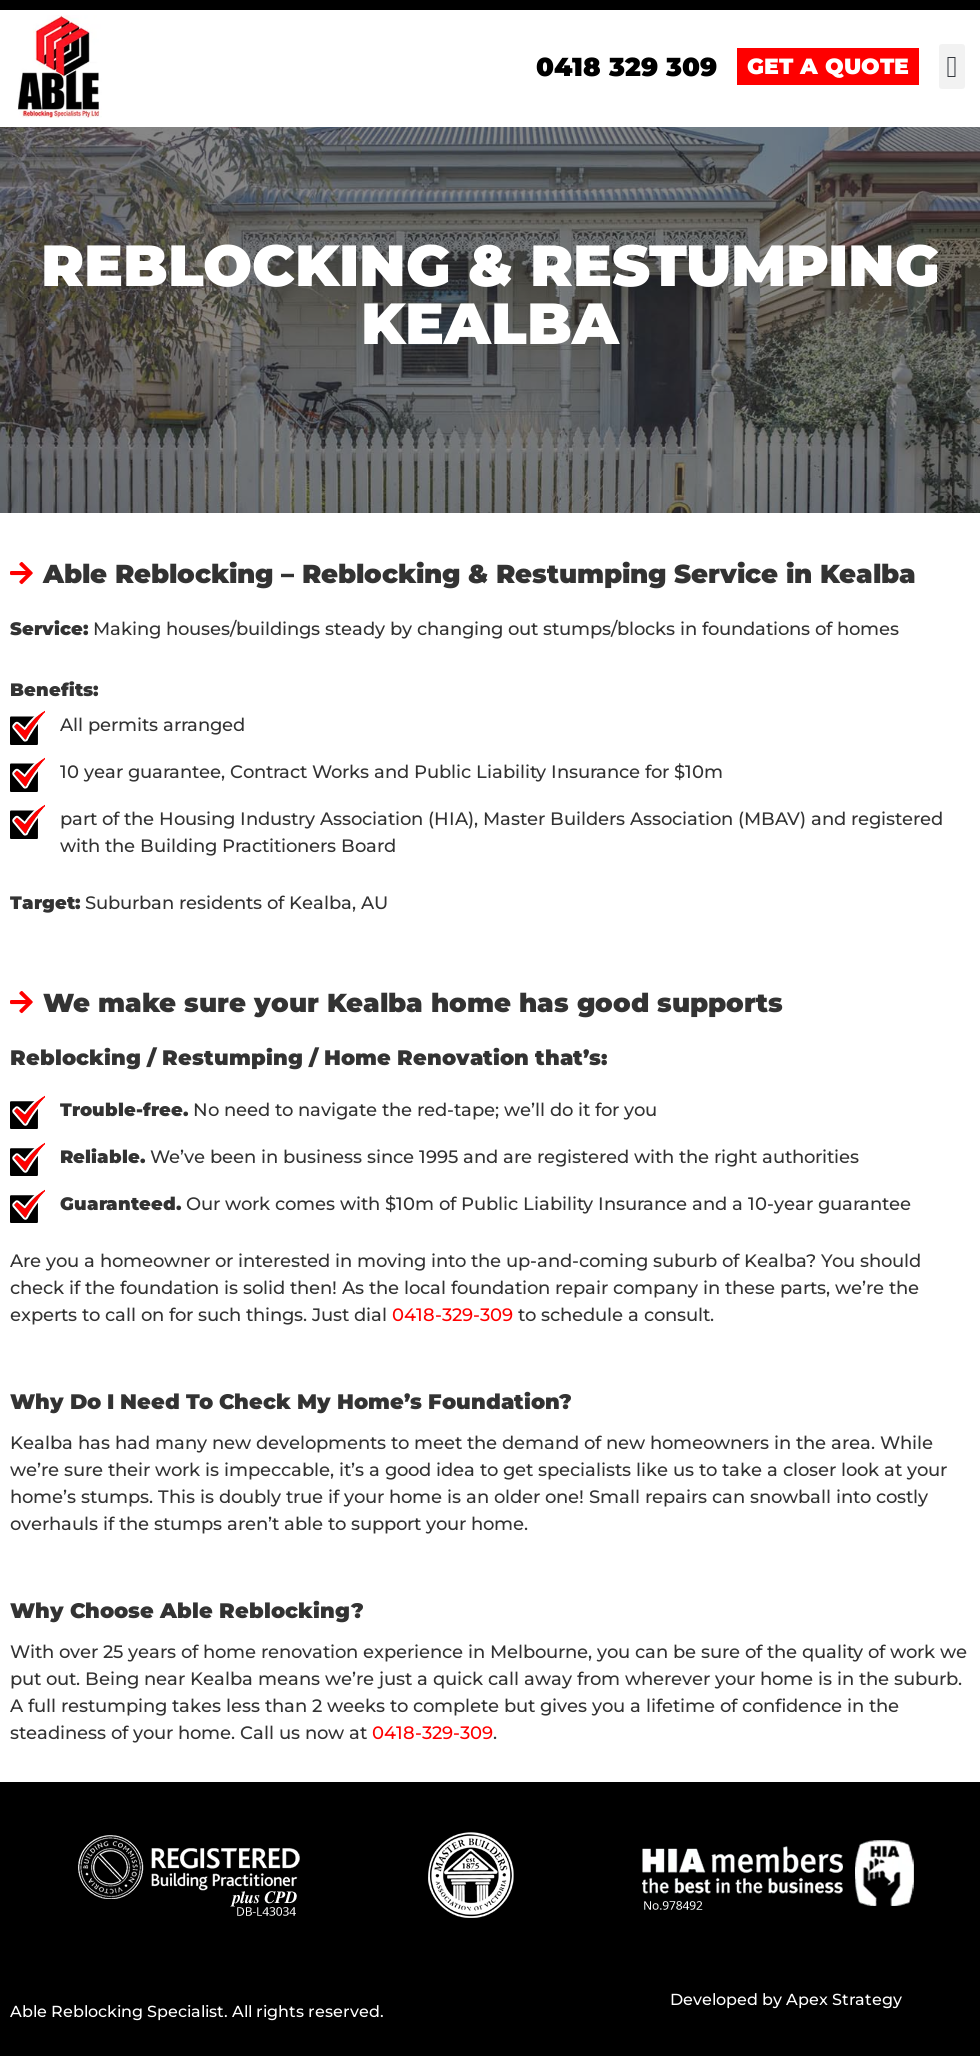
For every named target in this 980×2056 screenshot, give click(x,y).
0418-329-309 (452, 1315)
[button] (952, 66)
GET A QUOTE (828, 66)
